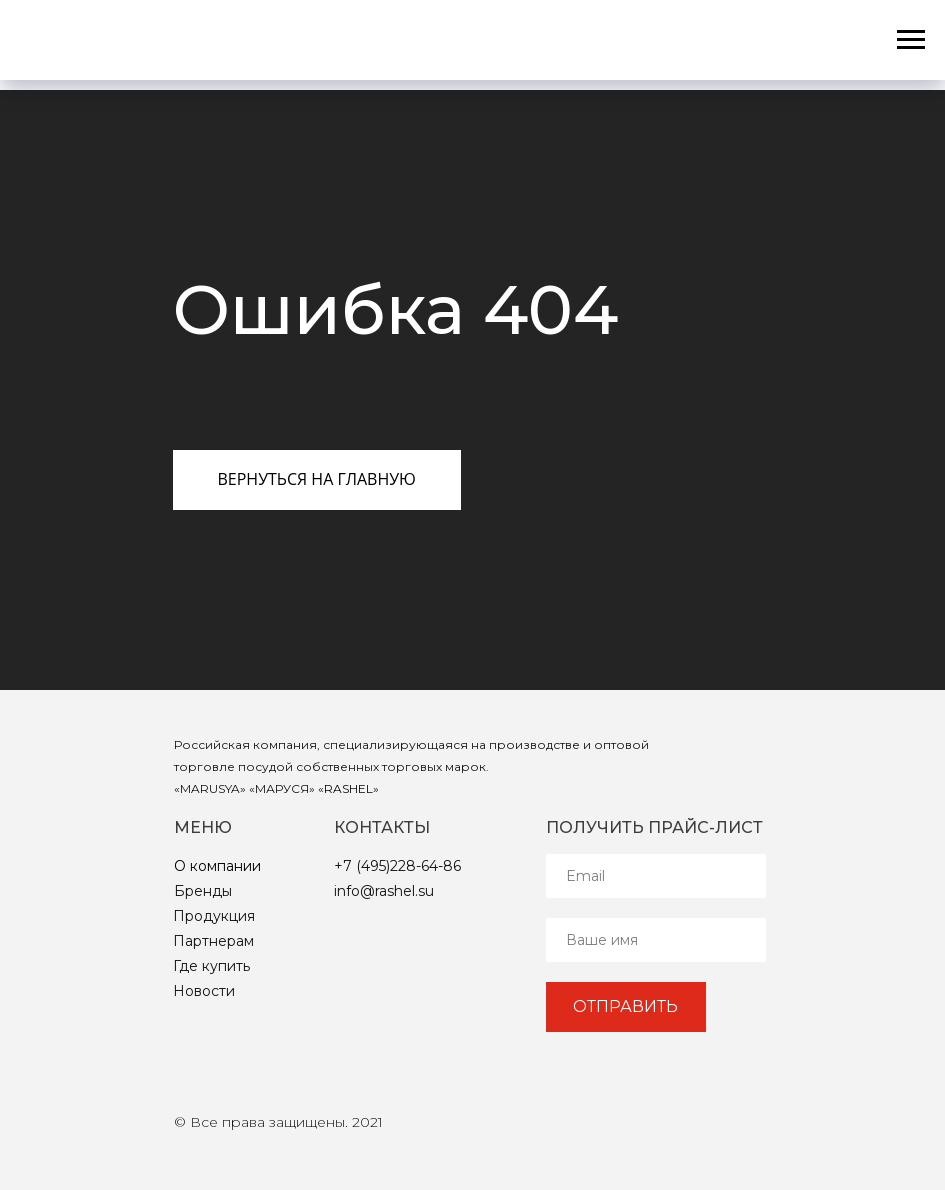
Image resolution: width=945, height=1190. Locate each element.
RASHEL (348, 788)
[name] (656, 940)
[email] (656, 876)
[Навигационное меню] (911, 40)
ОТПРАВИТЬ (625, 1006)
